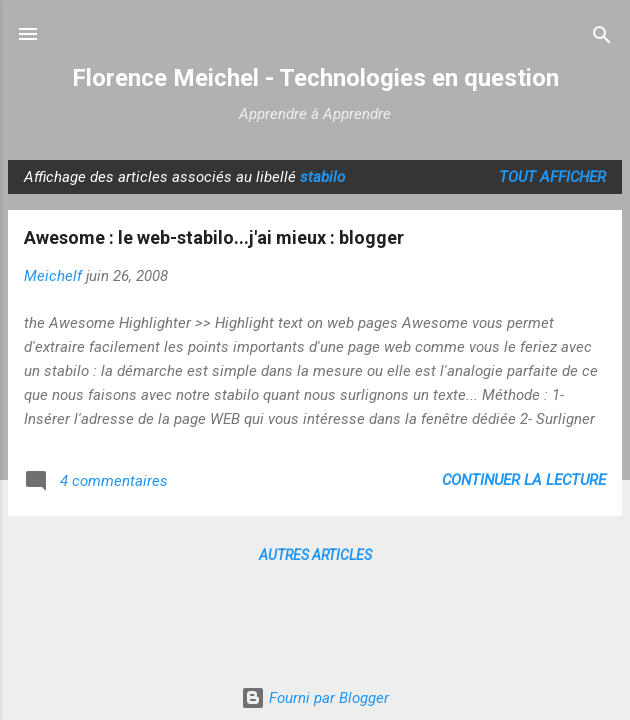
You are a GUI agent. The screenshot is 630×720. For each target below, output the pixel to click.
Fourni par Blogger (315, 698)
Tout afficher (552, 177)
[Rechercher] (602, 36)
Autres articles (315, 555)
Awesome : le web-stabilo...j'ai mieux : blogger (214, 237)
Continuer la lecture (524, 480)
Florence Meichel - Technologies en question (315, 78)
